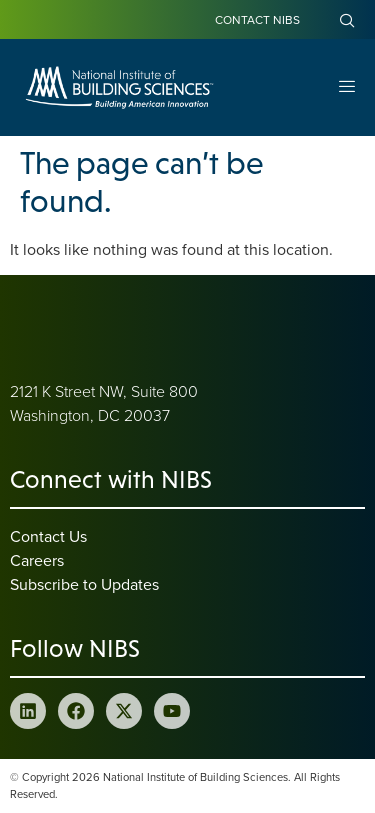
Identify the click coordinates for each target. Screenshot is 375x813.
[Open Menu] (347, 87)
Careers (37, 560)
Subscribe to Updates (84, 584)
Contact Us (48, 536)
